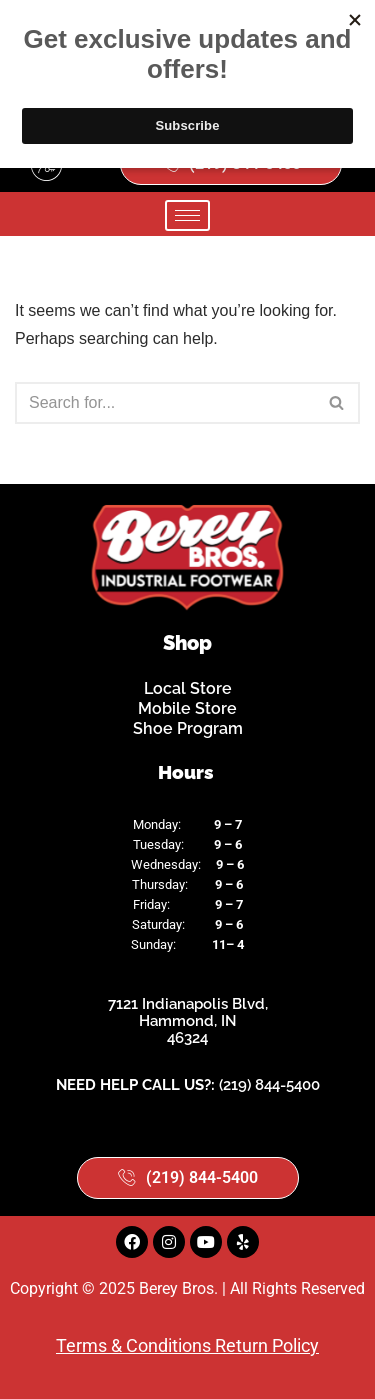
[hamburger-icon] (187, 215)
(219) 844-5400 (269, 1085)
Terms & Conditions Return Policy (187, 1345)
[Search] (165, 403)
